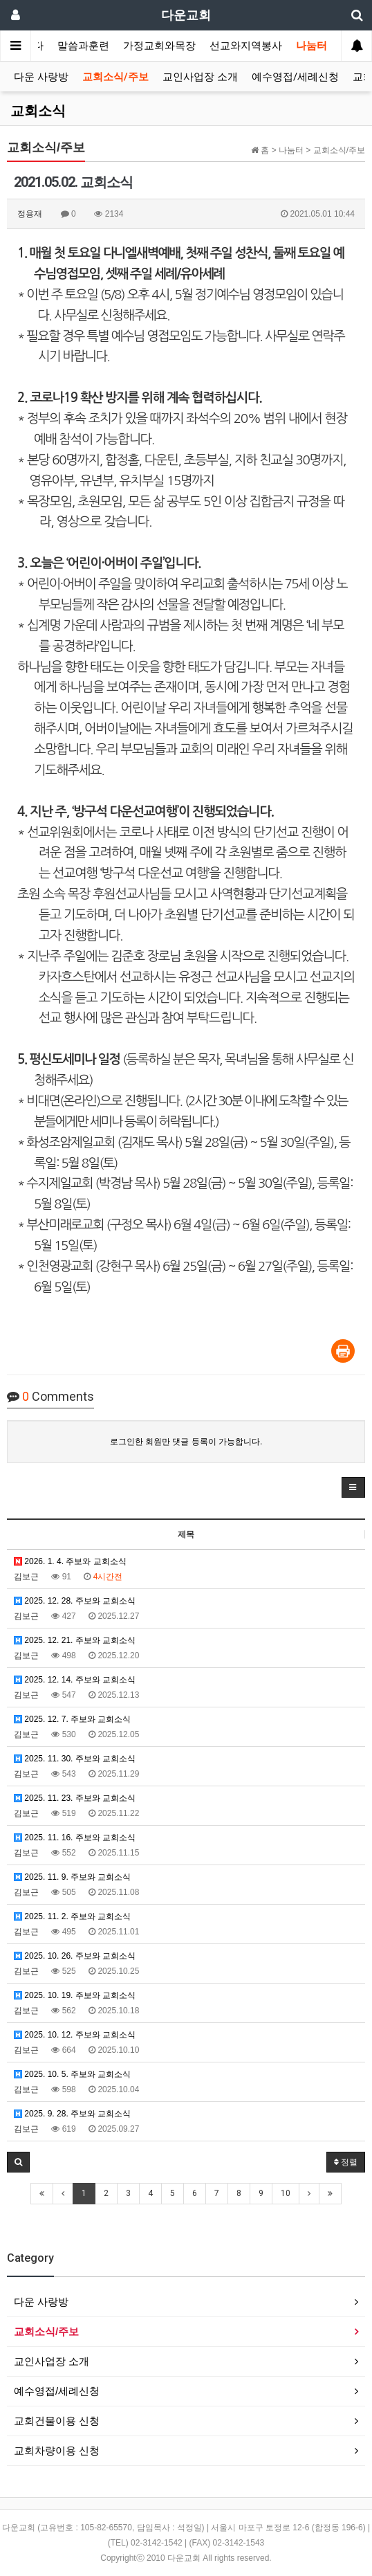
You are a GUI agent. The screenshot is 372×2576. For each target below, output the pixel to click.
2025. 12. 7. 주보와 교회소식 (72, 1719)
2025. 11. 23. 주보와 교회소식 (75, 1798)
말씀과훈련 (83, 45)
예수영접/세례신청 (295, 77)
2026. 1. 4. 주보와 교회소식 (70, 1561)
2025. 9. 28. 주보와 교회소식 (72, 2114)
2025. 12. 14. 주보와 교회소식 (75, 1680)
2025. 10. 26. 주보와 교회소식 (75, 1956)
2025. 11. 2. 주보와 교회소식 (72, 1916)
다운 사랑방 (41, 77)
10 (285, 2193)
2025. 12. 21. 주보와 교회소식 (75, 1640)
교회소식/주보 (115, 77)
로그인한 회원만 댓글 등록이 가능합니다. (186, 1441)
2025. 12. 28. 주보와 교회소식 (75, 1601)
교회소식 (38, 110)
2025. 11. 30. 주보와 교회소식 (75, 1758)
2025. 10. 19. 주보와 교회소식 (75, 1995)
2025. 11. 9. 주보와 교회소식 (72, 1877)
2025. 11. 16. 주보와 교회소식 (75, 1837)
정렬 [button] (345, 2162)
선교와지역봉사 (246, 45)
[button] (353, 1487)
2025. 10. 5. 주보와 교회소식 (72, 2074)
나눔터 (311, 45)
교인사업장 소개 (200, 77)
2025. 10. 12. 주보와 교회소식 (75, 2035)
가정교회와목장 (159, 45)
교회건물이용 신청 (57, 2421)
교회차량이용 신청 (57, 2450)
